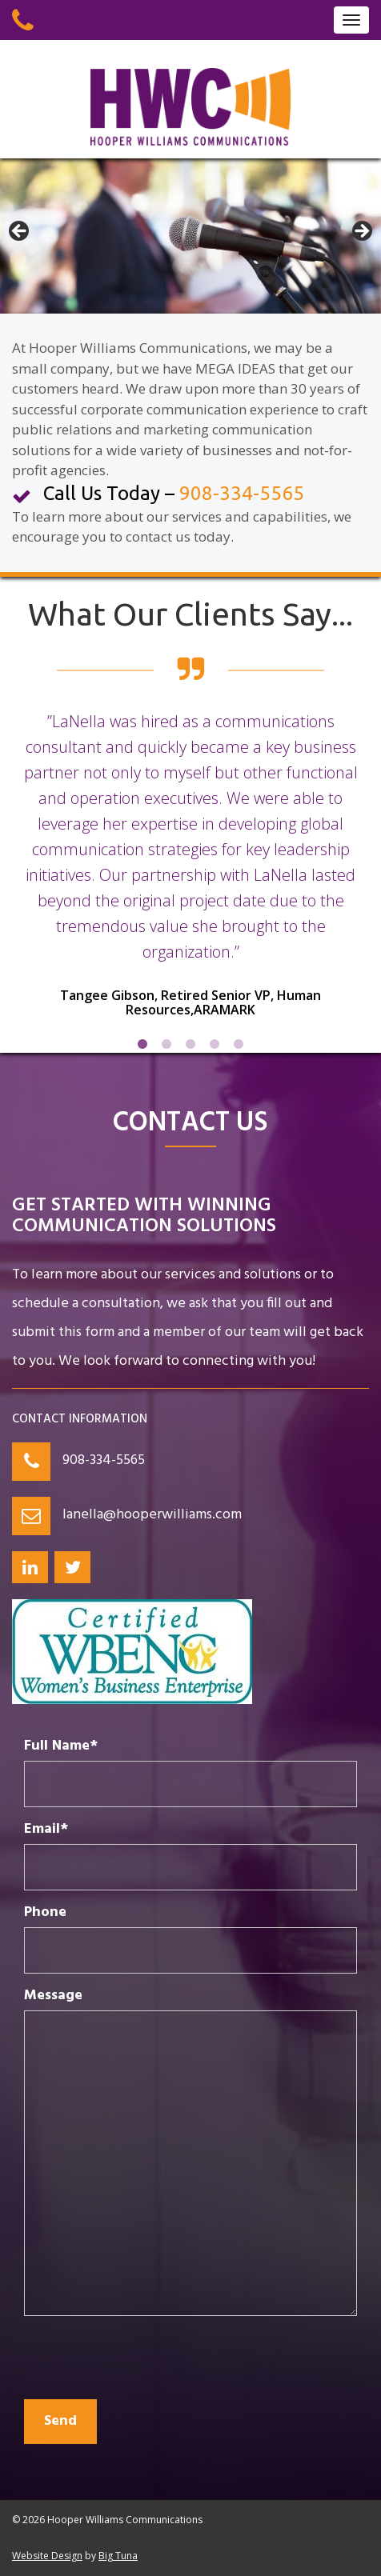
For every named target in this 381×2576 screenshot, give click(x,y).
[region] (190, 236)
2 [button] (166, 1045)
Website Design (47, 2555)
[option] (190, 875)
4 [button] (215, 1045)
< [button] (20, 232)
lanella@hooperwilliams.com (152, 1514)
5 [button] (239, 1045)
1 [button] (142, 1045)
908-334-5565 (103, 1460)
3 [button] (190, 1045)
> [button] (361, 232)
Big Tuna (118, 2555)
